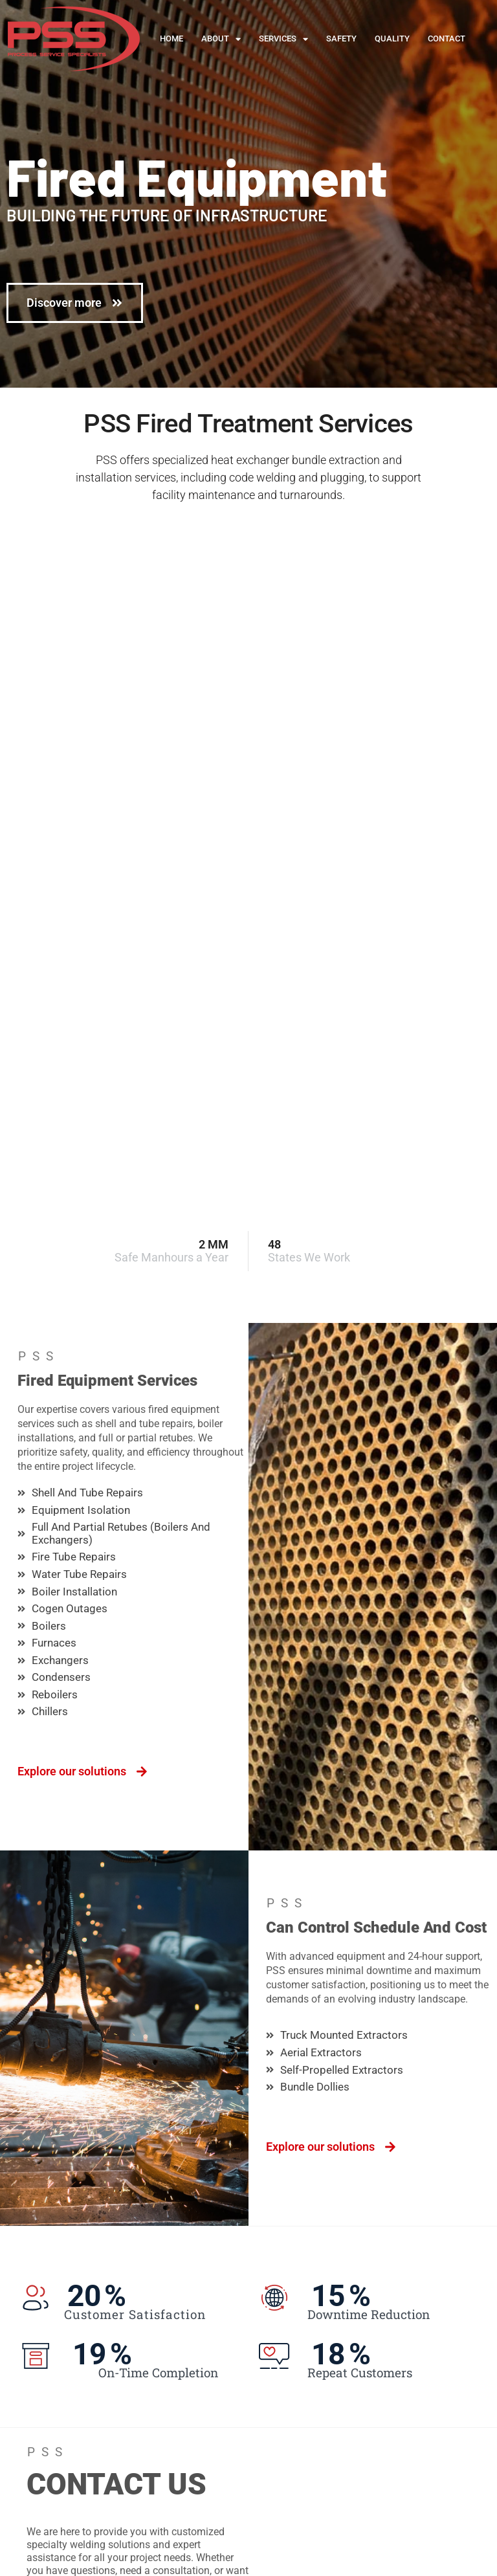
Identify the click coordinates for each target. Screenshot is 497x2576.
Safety (341, 38)
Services (283, 39)
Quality (392, 38)
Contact (446, 38)
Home (171, 38)
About (221, 39)
